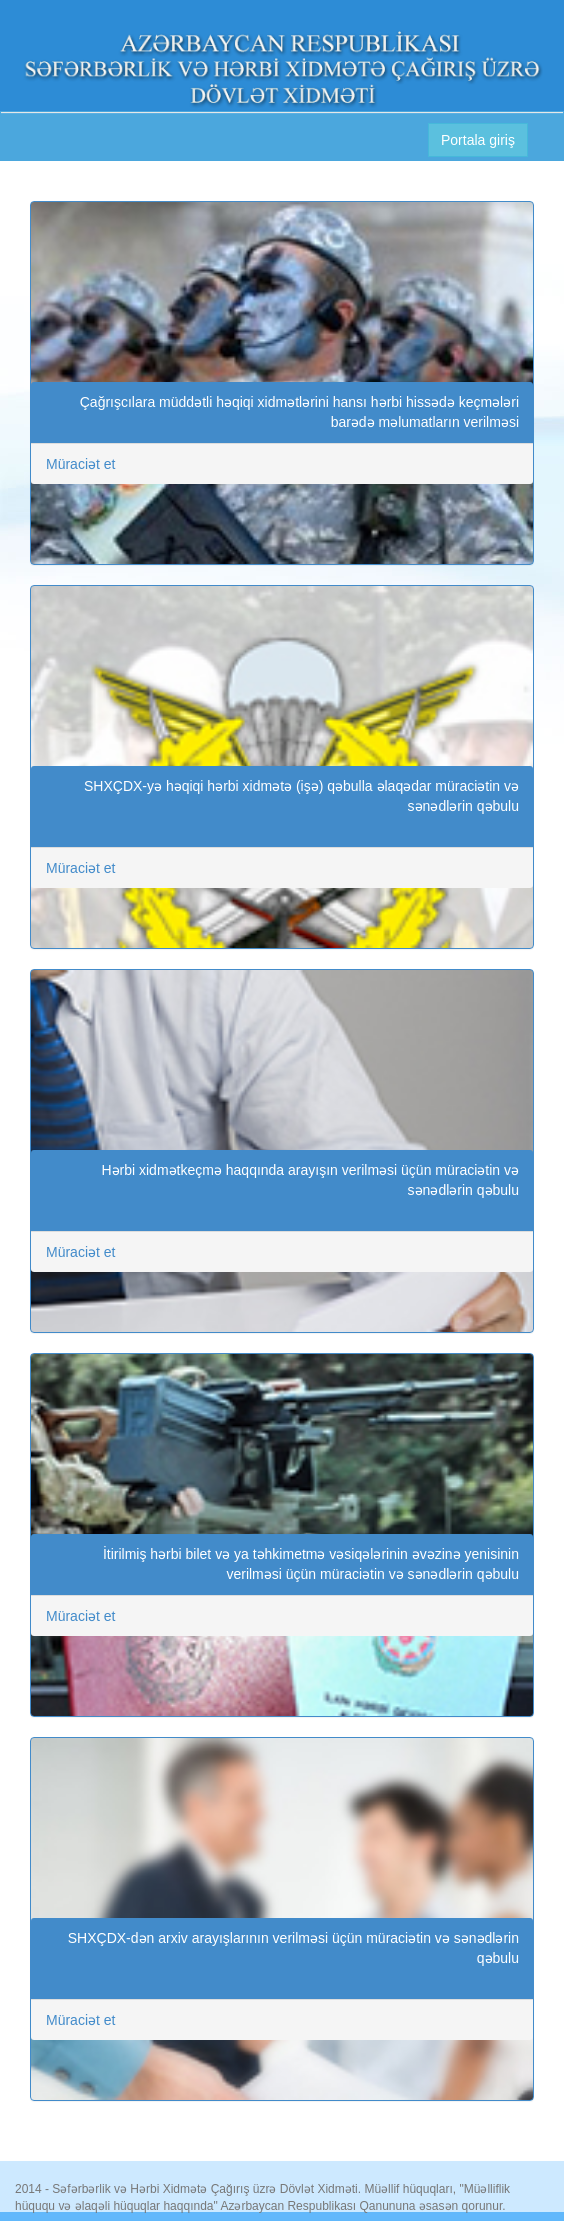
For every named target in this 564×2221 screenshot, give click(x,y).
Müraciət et (80, 464)
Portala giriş (478, 140)
